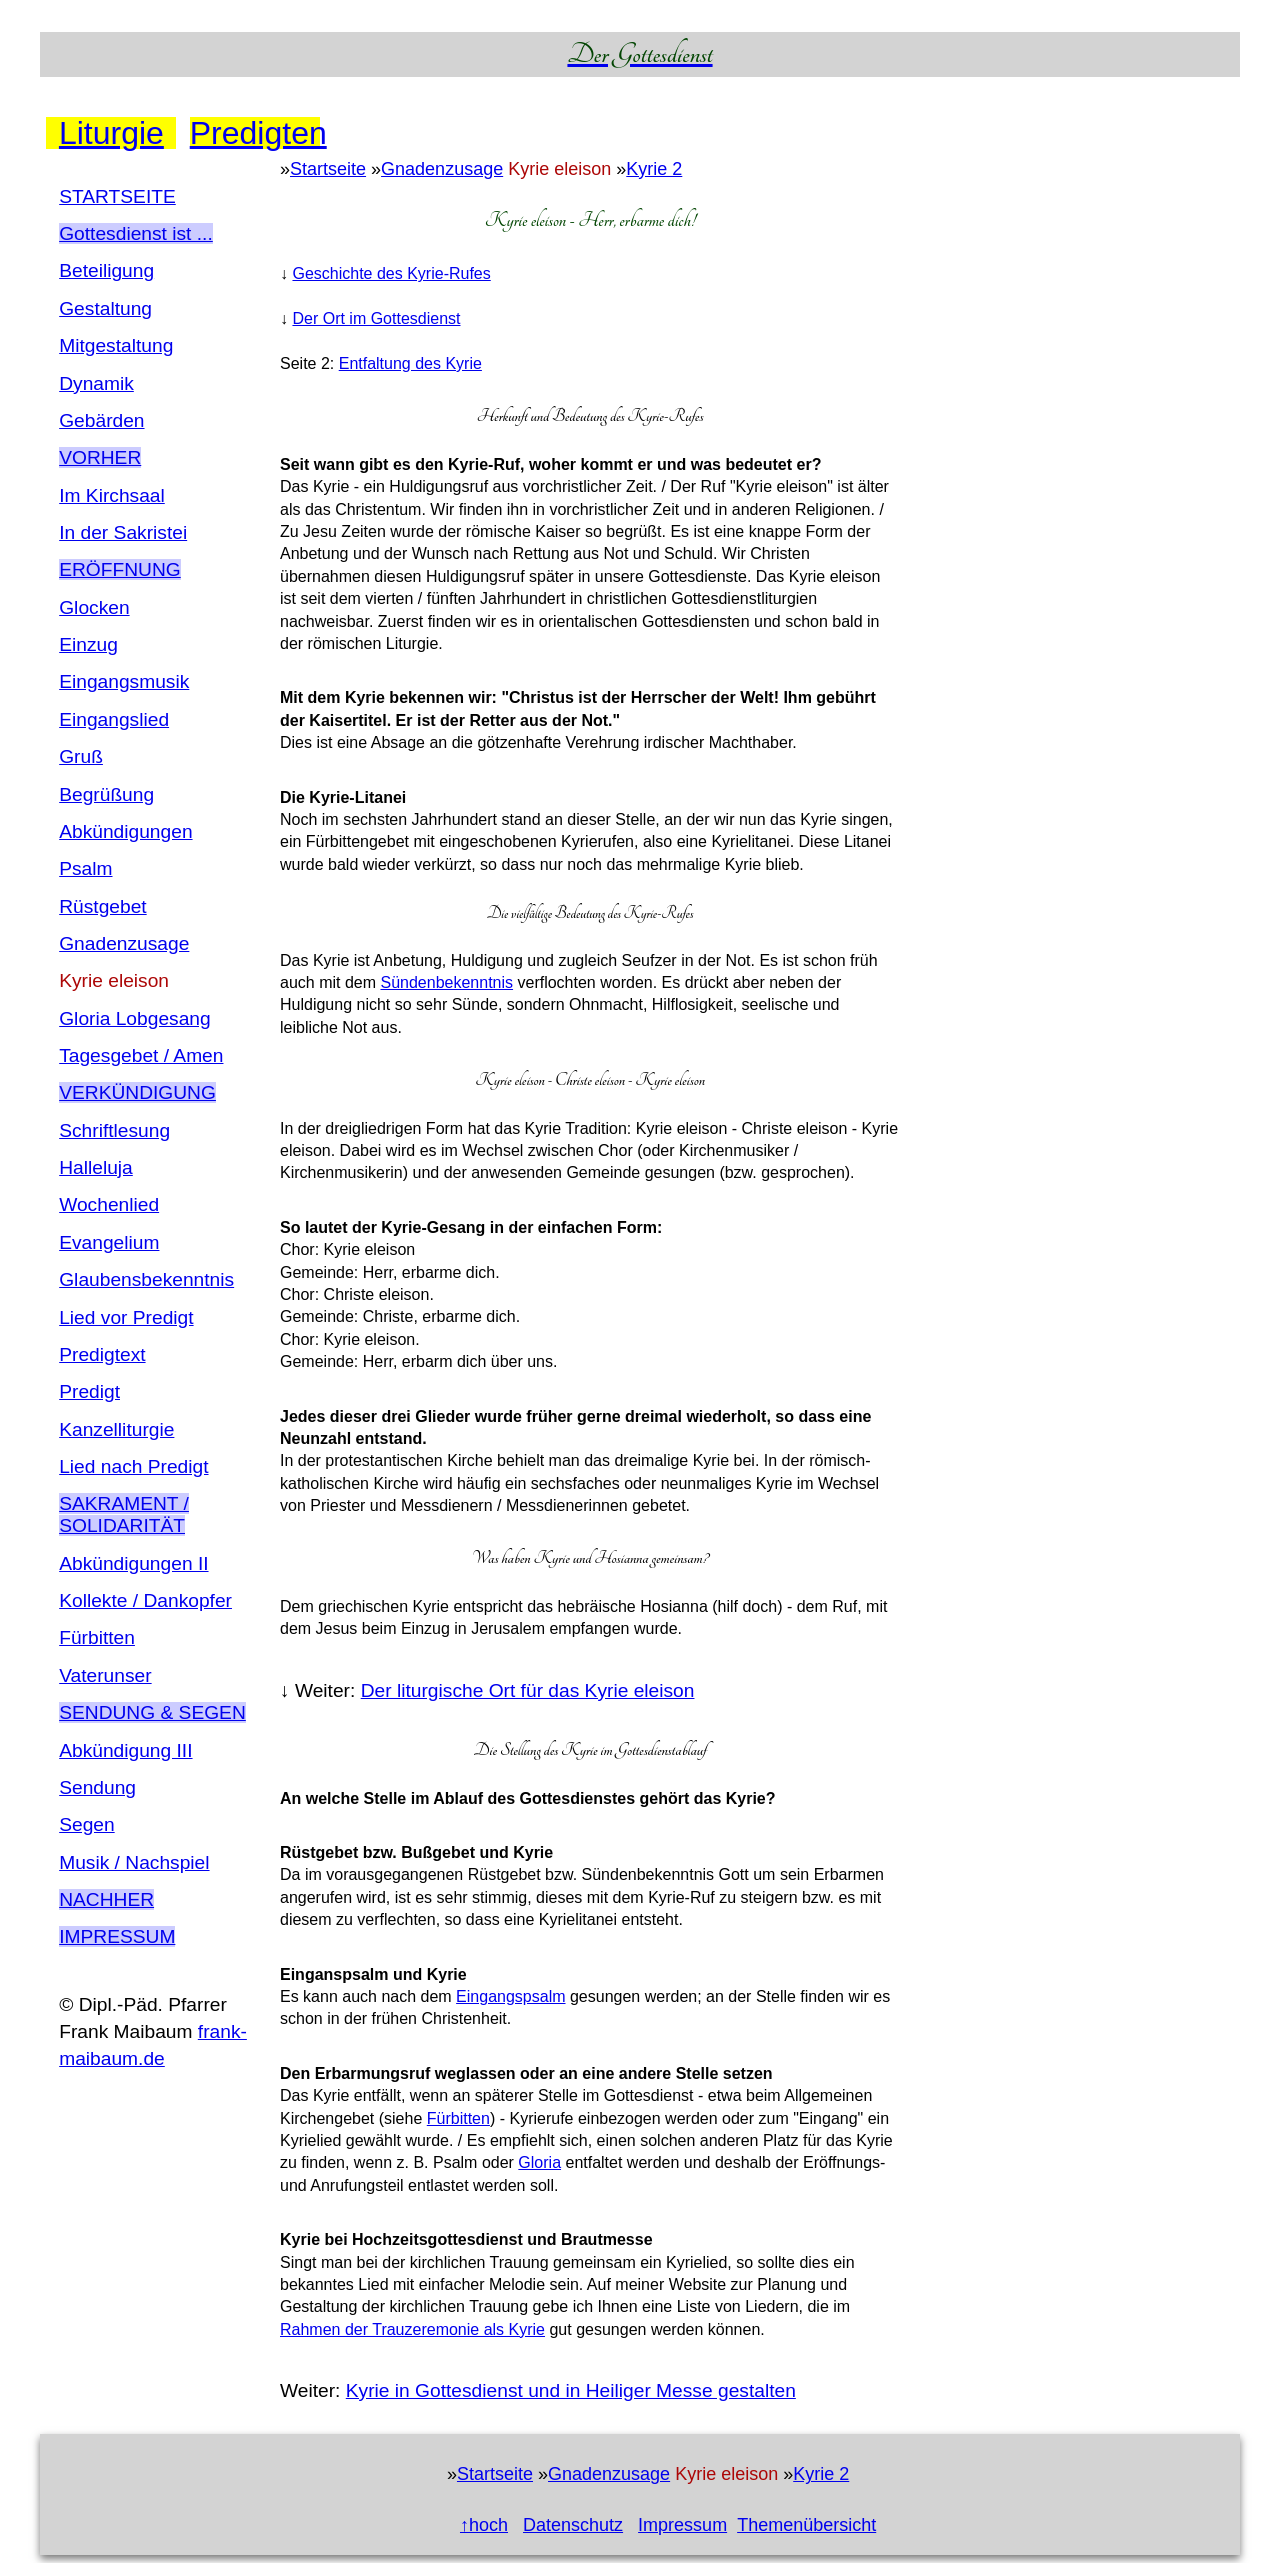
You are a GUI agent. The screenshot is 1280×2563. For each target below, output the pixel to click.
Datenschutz (573, 2525)
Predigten (255, 133)
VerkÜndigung (137, 1092)
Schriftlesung (114, 1130)
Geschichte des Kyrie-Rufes (391, 273)
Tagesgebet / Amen (141, 1055)
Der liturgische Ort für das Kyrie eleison (528, 1690)
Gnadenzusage (124, 943)
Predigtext (102, 1354)
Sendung (97, 1787)
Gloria (539, 2162)
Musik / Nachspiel (134, 1862)
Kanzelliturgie (116, 1429)
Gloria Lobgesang (134, 1018)
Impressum (117, 1936)
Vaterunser (105, 1675)
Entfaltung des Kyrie (410, 363)
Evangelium (109, 1242)
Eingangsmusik (124, 681)
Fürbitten (97, 1637)
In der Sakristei (123, 532)
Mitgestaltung (116, 345)
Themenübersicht (806, 2525)
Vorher (100, 457)
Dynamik (96, 383)
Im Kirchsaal (112, 495)
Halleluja (96, 1167)
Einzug (88, 644)
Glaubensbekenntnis (146, 1279)
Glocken (94, 607)
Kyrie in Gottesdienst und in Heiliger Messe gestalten (571, 2390)
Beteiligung (106, 270)
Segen (86, 1824)
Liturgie (111, 133)
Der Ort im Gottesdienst (376, 318)
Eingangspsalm (510, 1996)
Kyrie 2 (654, 169)
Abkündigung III (125, 1750)
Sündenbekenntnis (446, 982)
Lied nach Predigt (133, 1466)
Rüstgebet (102, 906)
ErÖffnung (120, 569)
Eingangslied (114, 719)
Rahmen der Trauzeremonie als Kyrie (412, 2329)
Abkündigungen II (133, 1563)
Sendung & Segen (152, 1712)
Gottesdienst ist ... (136, 233)
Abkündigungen (125, 831)
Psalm (85, 868)
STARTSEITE (117, 196)
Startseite (328, 169)
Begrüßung (106, 794)
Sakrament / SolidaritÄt (124, 1514)
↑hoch (484, 2525)
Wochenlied (109, 1204)
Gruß (81, 756)
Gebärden (101, 420)
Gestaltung (105, 308)
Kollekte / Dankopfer (145, 1600)
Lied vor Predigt (126, 1317)
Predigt (89, 1391)
